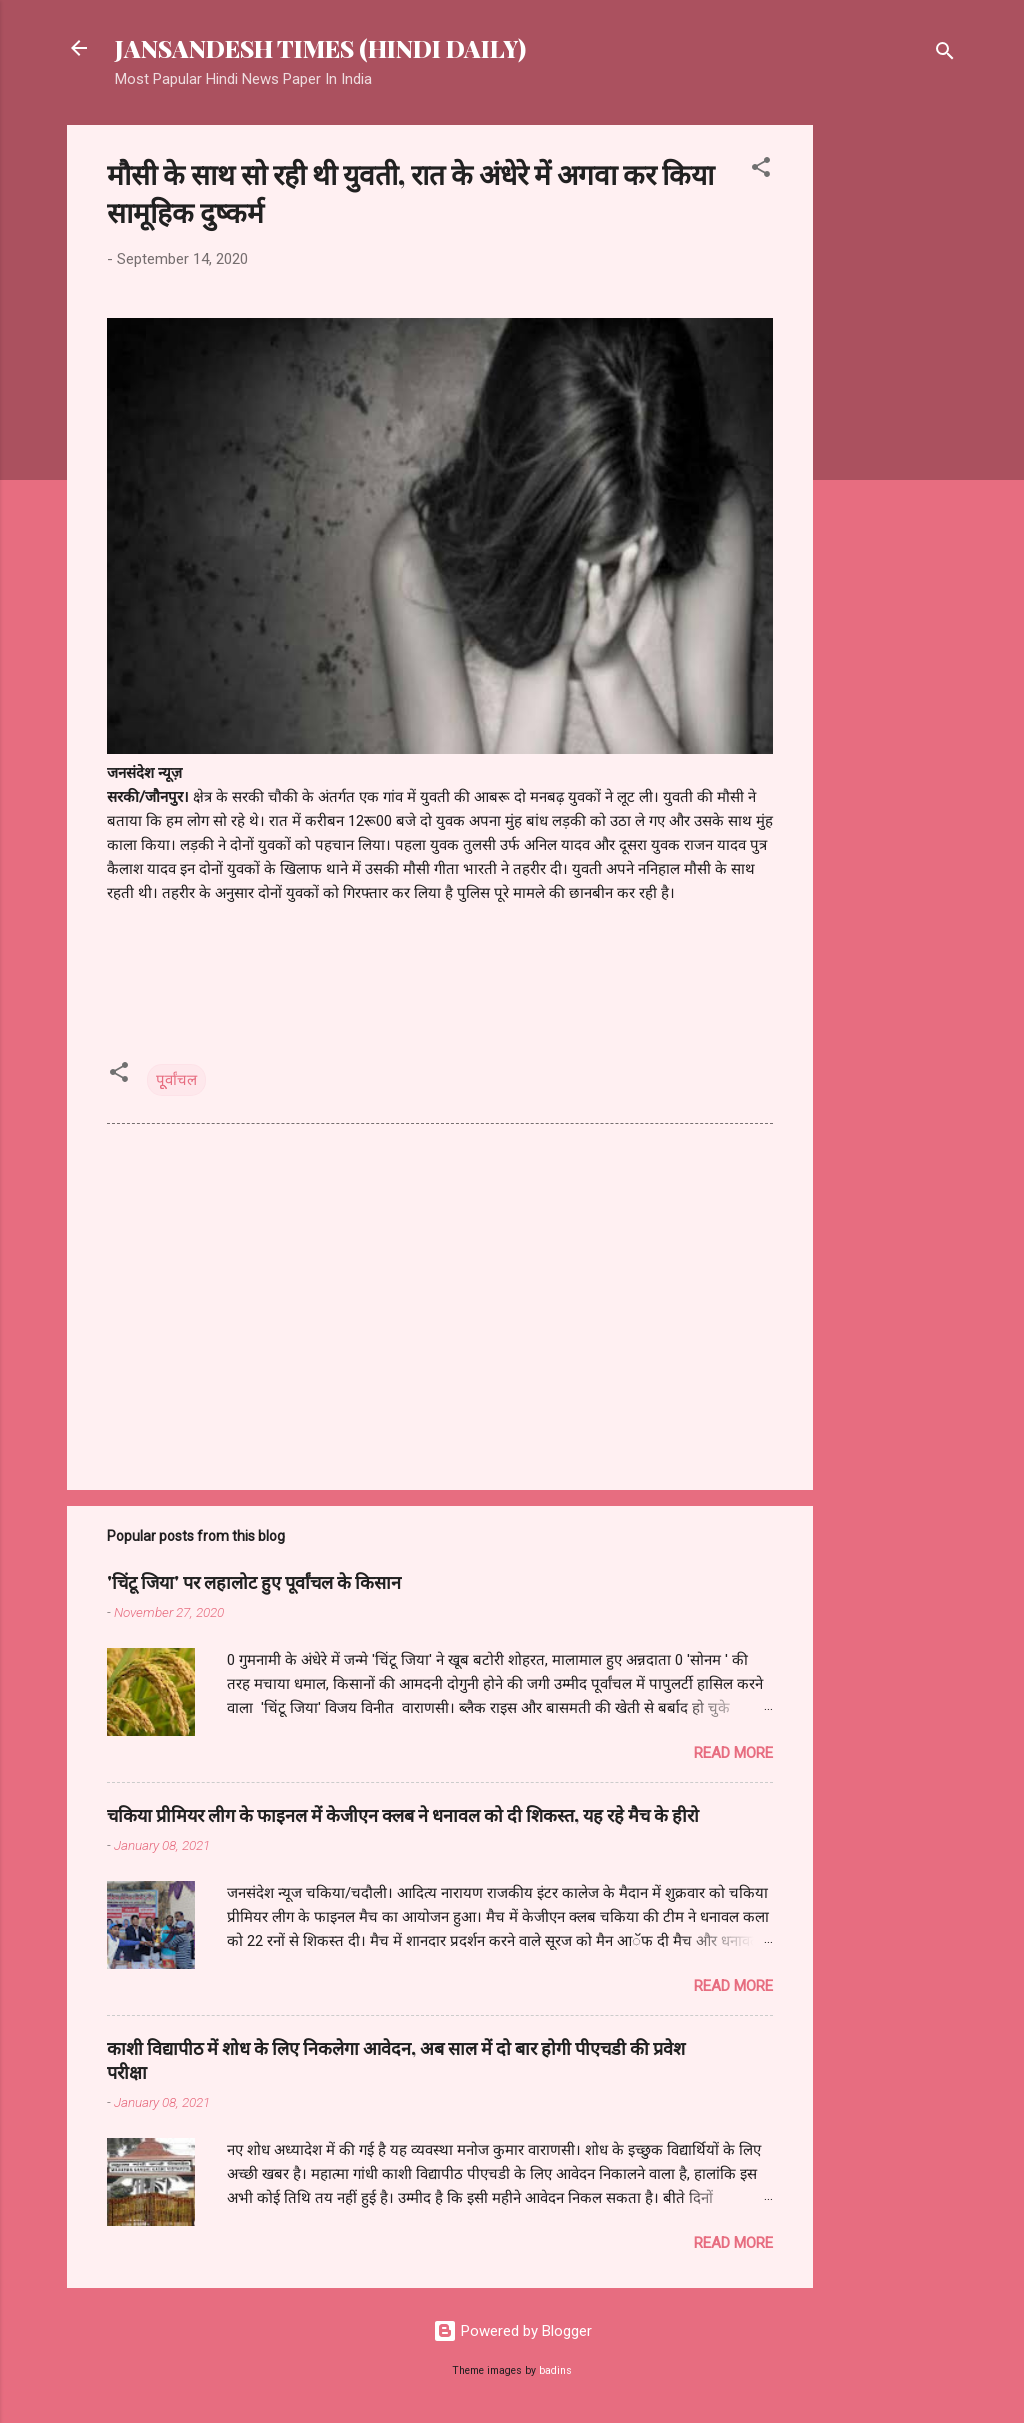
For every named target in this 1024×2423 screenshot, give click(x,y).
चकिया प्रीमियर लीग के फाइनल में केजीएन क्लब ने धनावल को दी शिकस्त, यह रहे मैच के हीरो (403, 1815)
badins (555, 2370)
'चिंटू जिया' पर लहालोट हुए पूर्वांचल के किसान (254, 1582)
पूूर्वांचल (176, 1080)
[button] (761, 170)
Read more (733, 1753)
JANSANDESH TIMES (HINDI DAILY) (320, 48)
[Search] (945, 54)
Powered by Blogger (512, 2331)
